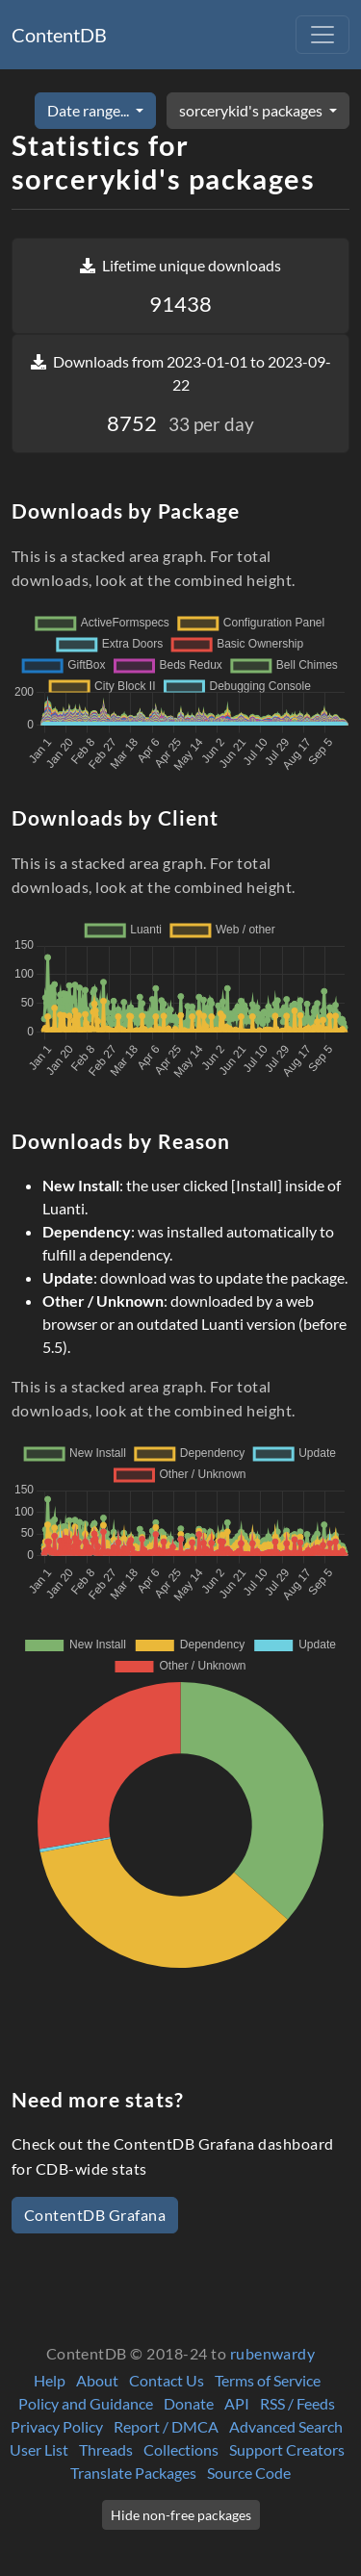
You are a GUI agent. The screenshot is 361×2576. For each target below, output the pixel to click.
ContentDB (59, 34)
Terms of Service (268, 2380)
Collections (181, 2449)
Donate (189, 2403)
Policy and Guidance (85, 2403)
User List (39, 2449)
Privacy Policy (57, 2426)
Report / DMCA (166, 2426)
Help (49, 2380)
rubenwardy (273, 2353)
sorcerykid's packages (252, 110)
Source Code (249, 2472)
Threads (106, 2449)
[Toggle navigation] (322, 34)
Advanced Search (286, 2426)
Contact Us (166, 2380)
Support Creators (287, 2449)
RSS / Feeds (297, 2403)
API (236, 2403)
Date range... (89, 110)
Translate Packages (133, 2472)
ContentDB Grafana (95, 2215)
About (97, 2380)
